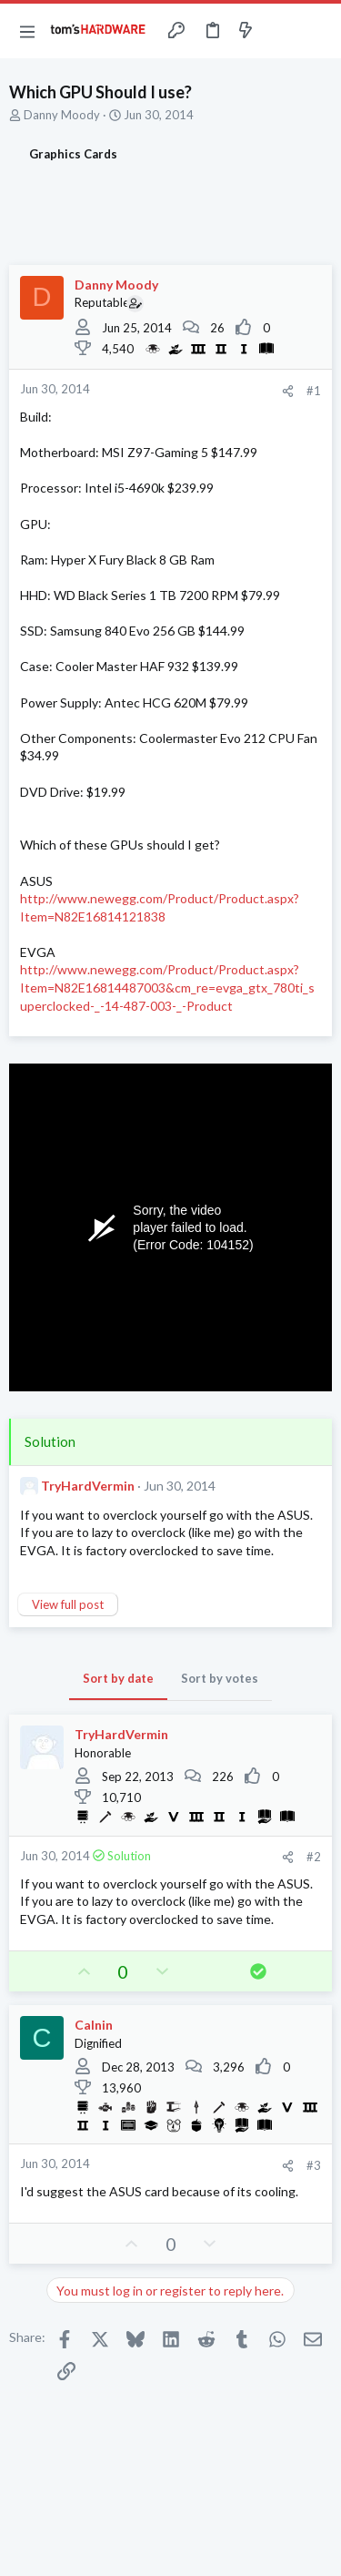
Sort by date (118, 1678)
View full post (68, 1604)
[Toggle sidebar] (281, 31)
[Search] (316, 31)
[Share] (288, 391)
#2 (313, 1856)
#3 (313, 2165)
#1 (313, 390)
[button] (27, 30)
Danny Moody (62, 114)
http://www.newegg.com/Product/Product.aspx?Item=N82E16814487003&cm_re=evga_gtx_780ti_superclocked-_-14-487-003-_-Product (167, 987)
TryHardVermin (88, 1485)
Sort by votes (219, 1678)
